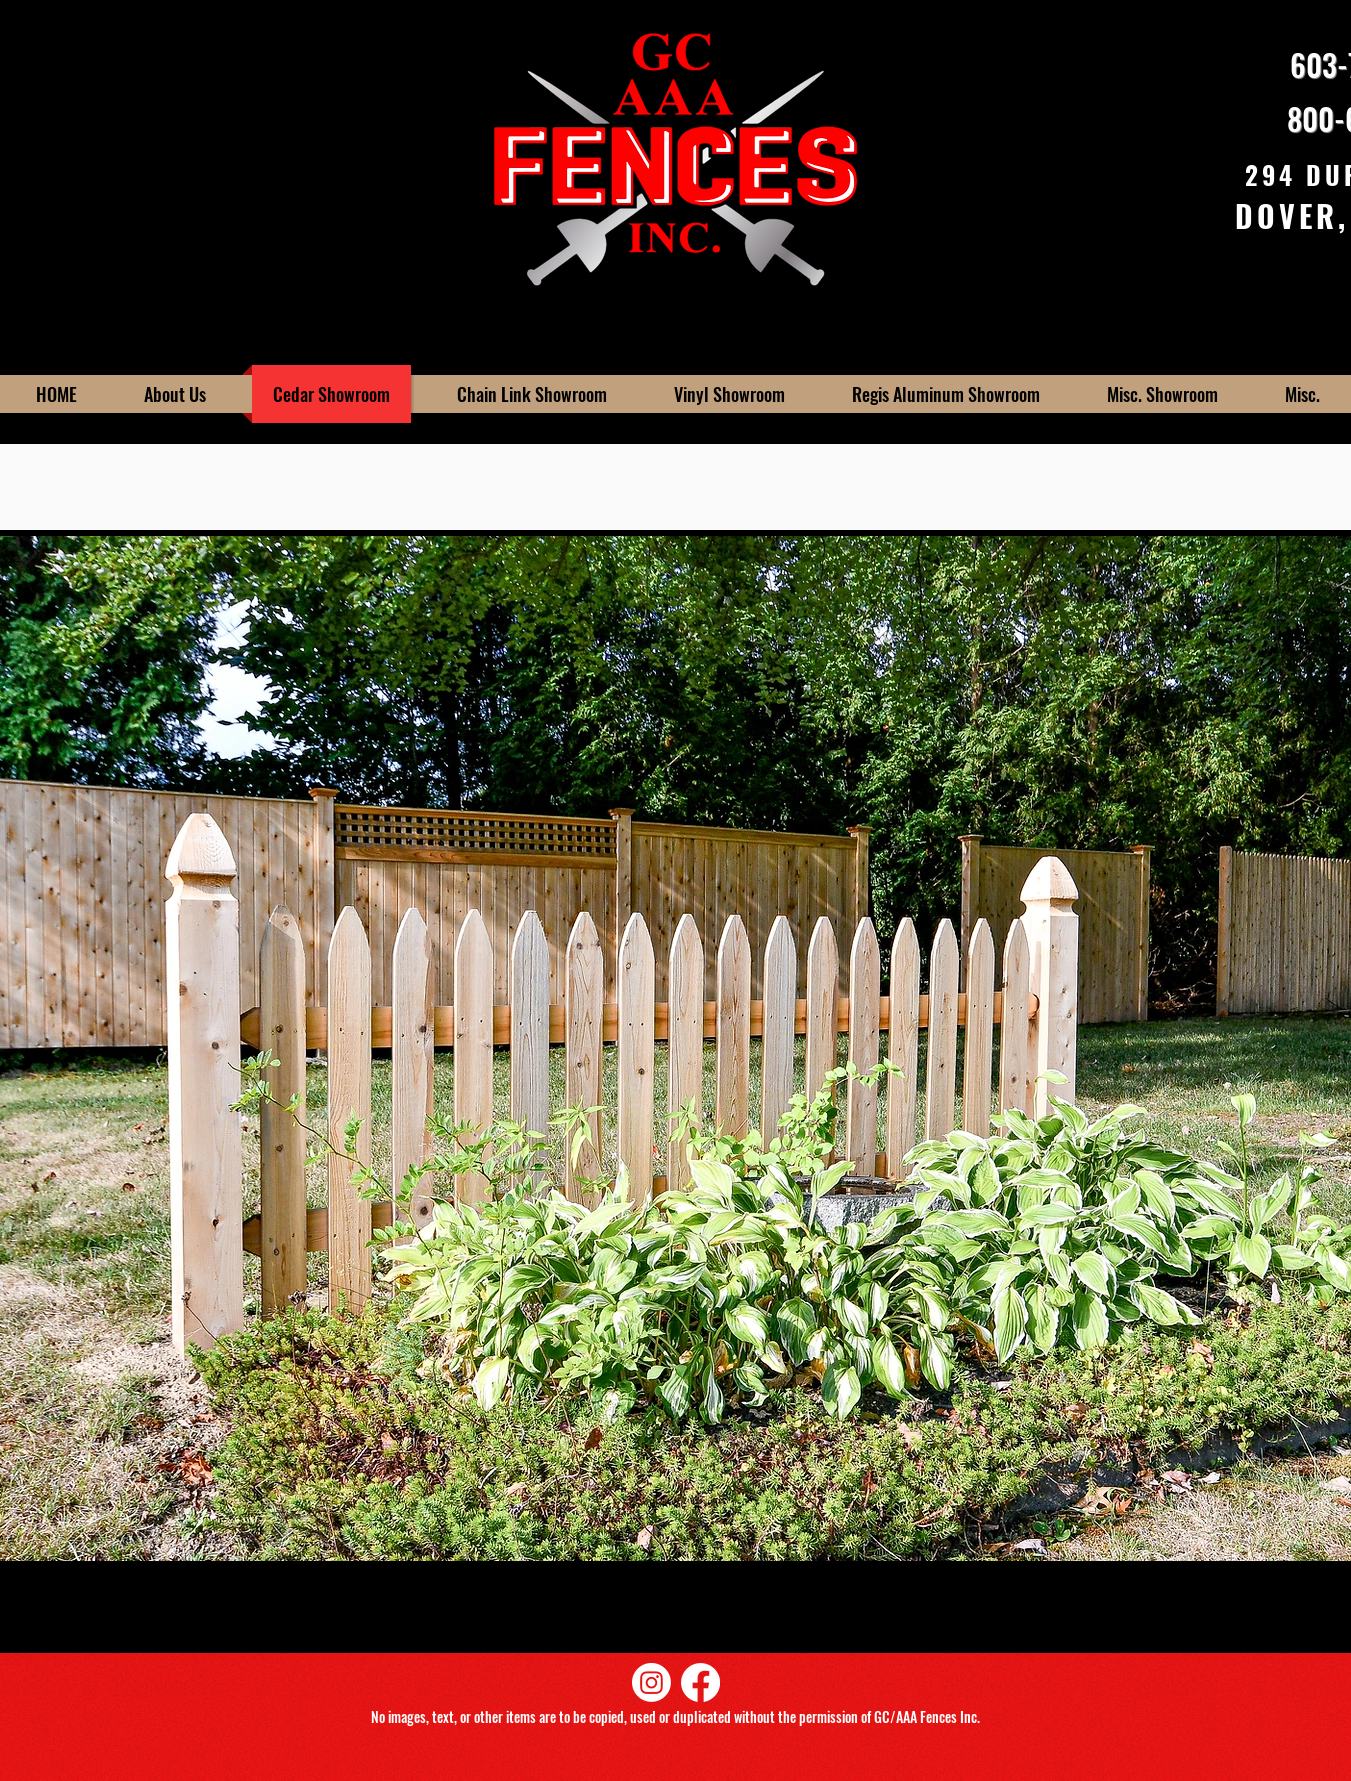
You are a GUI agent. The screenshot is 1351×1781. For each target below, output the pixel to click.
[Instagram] (651, 1682)
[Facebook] (700, 1682)
